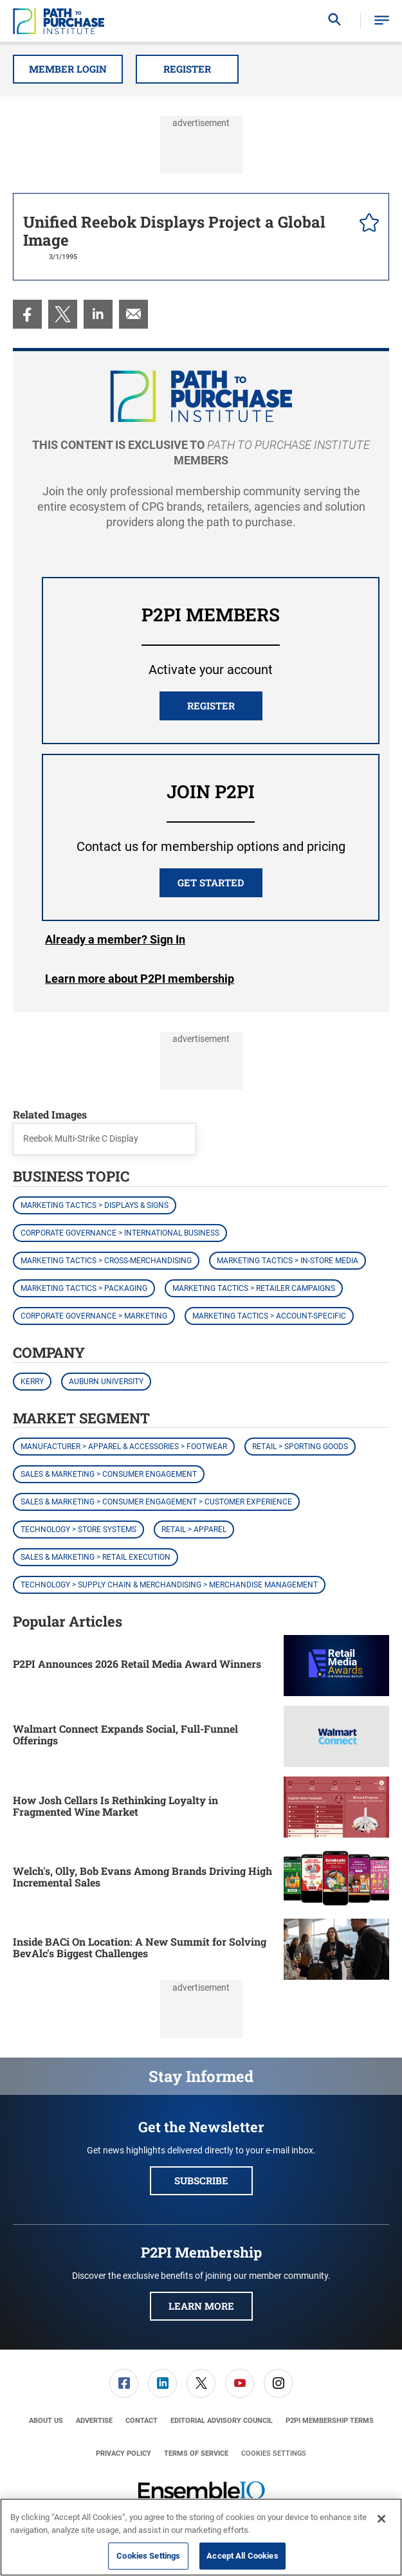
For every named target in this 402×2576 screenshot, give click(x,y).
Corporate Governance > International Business (120, 1233)
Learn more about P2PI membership (139, 978)
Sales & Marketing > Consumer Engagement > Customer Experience (156, 1501)
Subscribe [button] (201, 2180)
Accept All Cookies (242, 2556)
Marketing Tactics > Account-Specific (269, 1315)
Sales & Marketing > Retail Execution (95, 1557)
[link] (27, 314)
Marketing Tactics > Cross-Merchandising (106, 1260)
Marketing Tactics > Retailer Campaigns (253, 1288)
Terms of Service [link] (196, 2453)
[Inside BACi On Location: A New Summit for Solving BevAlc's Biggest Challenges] (336, 1949)
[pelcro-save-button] (366, 224)
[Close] (381, 2519)
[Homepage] (58, 21)
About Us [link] (46, 2420)
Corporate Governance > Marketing (94, 1315)
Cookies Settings (273, 2453)
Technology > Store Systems (78, 1529)
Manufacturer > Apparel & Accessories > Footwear (124, 1446)
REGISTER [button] (211, 705)
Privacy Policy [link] (123, 2453)
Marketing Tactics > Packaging (84, 1288)
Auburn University (106, 1381)
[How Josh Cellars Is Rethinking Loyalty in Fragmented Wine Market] (336, 1807)
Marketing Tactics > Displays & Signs (95, 1205)
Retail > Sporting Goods (300, 1446)
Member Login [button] (68, 68)
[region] (201, 2537)
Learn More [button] (201, 2305)
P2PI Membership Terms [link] (330, 2420)
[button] (382, 21)
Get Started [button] (211, 882)
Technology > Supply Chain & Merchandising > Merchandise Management (169, 1584)
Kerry (32, 1381)
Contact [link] (141, 2420)
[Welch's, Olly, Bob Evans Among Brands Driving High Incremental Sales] (336, 1877)
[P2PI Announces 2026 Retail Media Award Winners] (336, 1665)
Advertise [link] (94, 2420)
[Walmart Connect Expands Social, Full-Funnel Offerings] (336, 1736)
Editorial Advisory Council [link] (221, 2420)
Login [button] (115, 939)
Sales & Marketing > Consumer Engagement (109, 1474)
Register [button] (187, 68)
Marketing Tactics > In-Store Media (287, 1260)
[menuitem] (27, 314)
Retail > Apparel (193, 1529)
